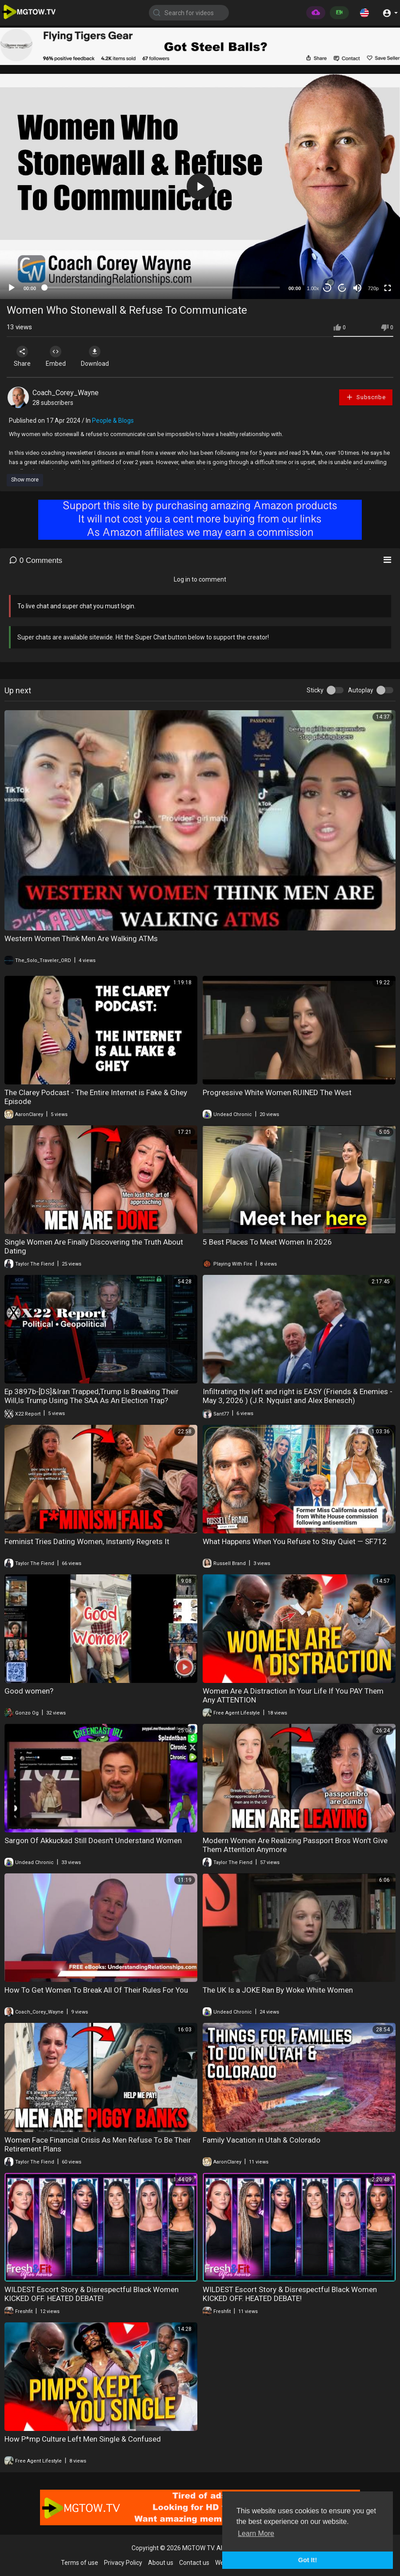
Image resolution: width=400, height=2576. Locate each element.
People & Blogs (113, 420)
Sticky (315, 690)
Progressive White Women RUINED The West (277, 1092)
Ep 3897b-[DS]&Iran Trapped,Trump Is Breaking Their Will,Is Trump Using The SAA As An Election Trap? (91, 1396)
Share (23, 356)
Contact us (194, 2562)
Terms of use (79, 2562)
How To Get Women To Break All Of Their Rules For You (96, 1990)
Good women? (28, 1690)
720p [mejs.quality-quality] (373, 288)
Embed (59, 356)
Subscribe (366, 397)
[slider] (162, 287)
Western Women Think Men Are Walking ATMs (81, 938)
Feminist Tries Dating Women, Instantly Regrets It (86, 1541)
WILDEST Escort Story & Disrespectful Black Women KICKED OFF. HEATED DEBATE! (91, 2294)
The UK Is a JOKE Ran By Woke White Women (278, 1990)
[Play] (11, 287)
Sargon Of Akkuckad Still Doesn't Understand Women (93, 1840)
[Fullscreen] (387, 287)
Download (100, 356)
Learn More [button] (256, 2533)
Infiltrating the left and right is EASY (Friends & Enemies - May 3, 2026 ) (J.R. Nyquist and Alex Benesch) (297, 1396)
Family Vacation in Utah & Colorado (261, 2139)
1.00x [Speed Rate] (313, 288)
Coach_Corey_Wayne (65, 392)
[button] (364, 12)
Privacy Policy (123, 2562)
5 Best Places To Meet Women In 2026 (267, 1241)
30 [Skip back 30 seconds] (327, 288)
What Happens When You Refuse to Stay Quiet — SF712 (295, 1541)
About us (160, 2562)
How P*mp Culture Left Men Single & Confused (82, 2438)
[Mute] (357, 287)
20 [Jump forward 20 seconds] (342, 288)
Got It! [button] (307, 2560)
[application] (200, 186)
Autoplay (360, 690)
